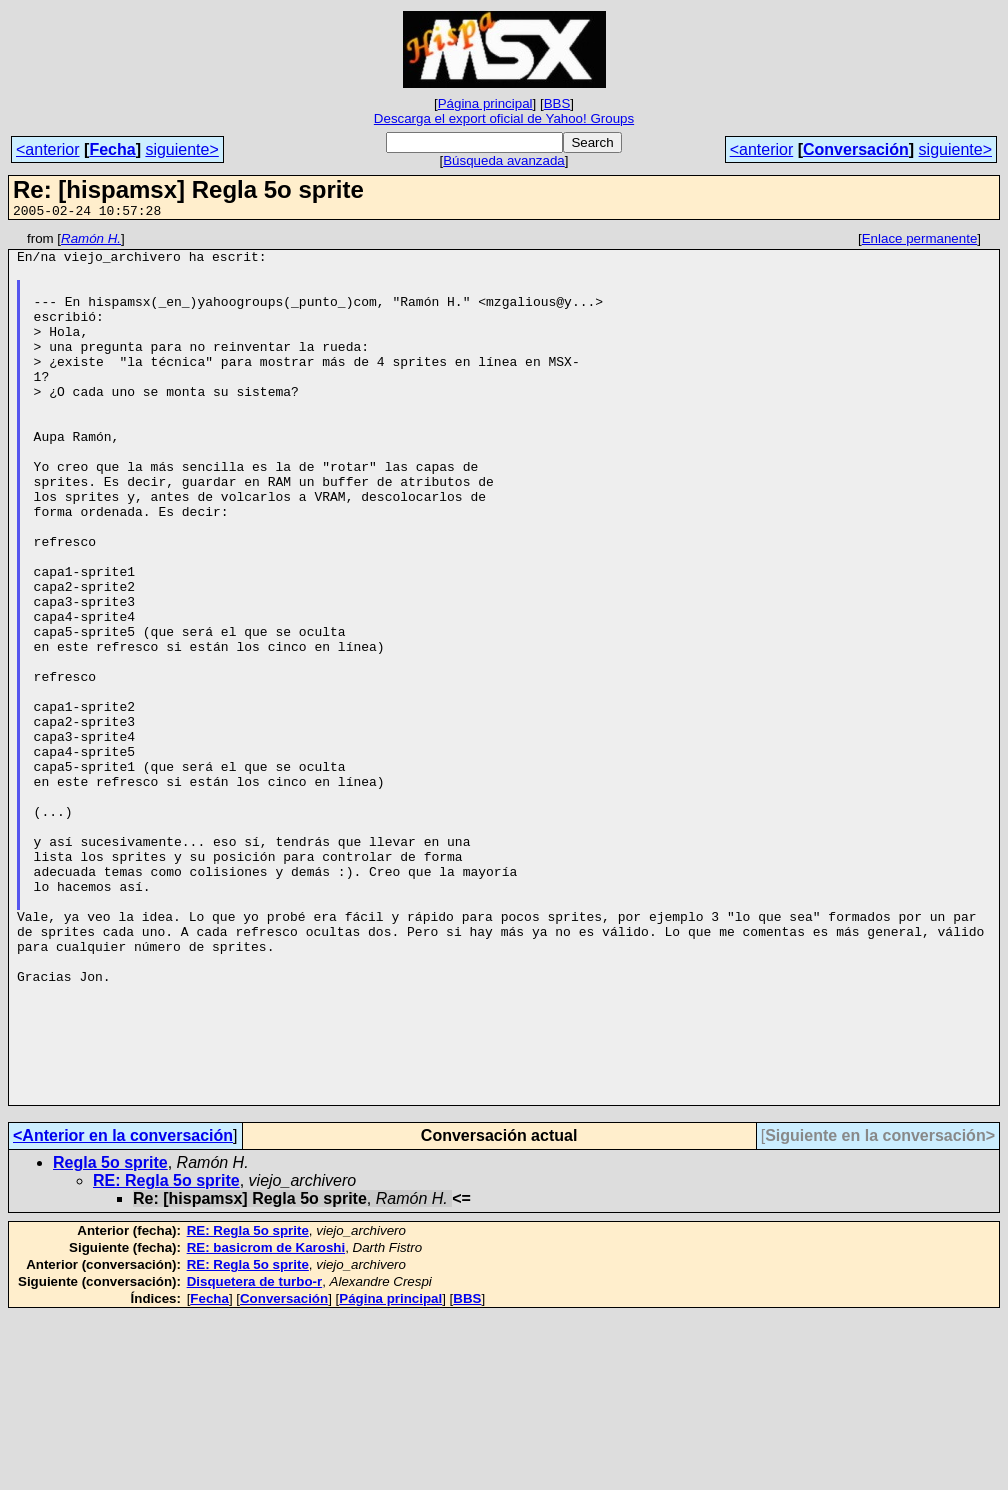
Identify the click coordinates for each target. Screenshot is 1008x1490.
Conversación (856, 149)
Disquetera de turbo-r (255, 1455)
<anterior (48, 149)
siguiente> (181, 149)
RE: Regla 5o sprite (166, 1354)
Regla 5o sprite (110, 1336)
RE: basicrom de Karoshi (266, 1421)
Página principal (485, 103)
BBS (557, 103)
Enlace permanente (920, 241)
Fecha (112, 149)
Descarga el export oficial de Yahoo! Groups (504, 118)
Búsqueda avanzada (504, 160)
